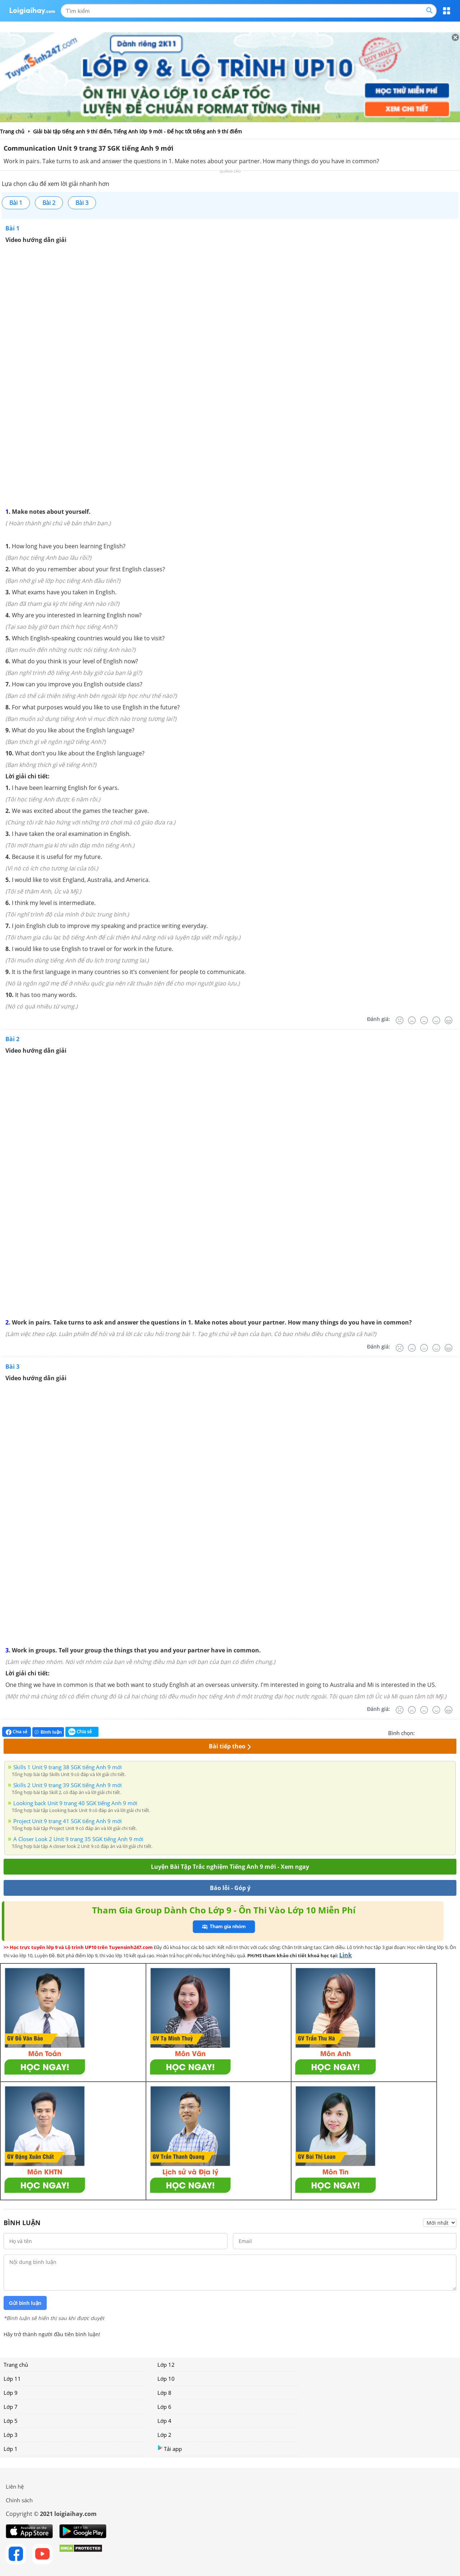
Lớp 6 (164, 2406)
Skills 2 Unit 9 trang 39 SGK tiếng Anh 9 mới (67, 1785)
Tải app (169, 2448)
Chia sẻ (16, 1732)
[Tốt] (436, 1020)
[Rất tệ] (399, 1020)
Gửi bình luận (25, 2303)
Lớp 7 (11, 2406)
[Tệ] (412, 1020)
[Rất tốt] (448, 1020)
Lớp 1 (11, 2448)
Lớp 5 (11, 2420)
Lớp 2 (164, 2434)
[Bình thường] (424, 1020)
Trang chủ (16, 2364)
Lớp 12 (166, 2364)
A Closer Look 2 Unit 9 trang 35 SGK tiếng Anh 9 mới (78, 1839)
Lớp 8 (164, 2392)
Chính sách (19, 2500)
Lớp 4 (164, 2420)
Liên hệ (15, 2486)
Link (345, 1955)
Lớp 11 (12, 2378)
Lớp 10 (166, 2378)
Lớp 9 (11, 2392)
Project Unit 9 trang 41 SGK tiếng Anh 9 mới (67, 1821)
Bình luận (48, 1732)
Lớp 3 (11, 2434)
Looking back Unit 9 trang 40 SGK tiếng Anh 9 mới (75, 1803)
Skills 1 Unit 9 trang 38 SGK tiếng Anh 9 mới (67, 1767)
